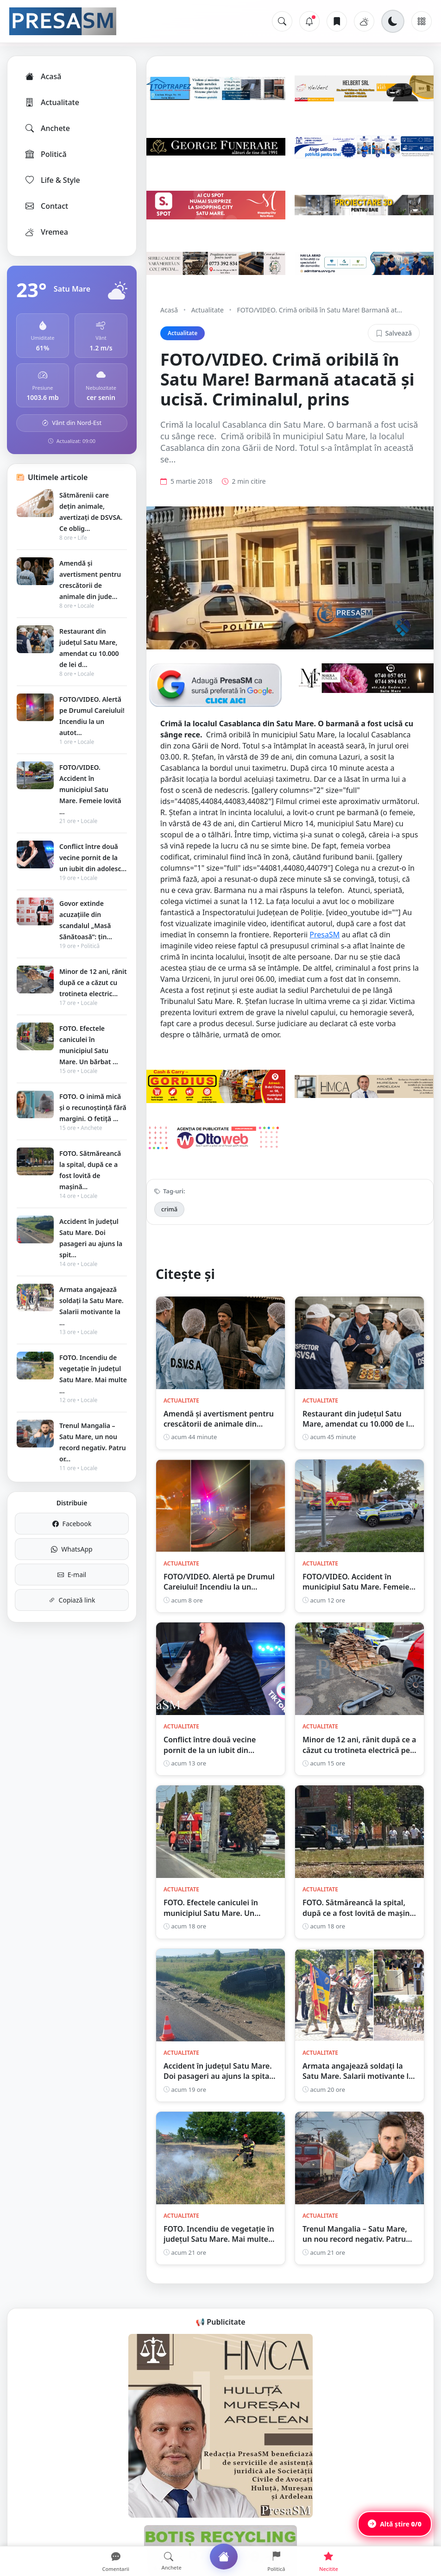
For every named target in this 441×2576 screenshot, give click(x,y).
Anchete (47, 128)
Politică (45, 154)
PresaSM (324, 934)
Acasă (42, 76)
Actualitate (51, 102)
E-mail (71, 1574)
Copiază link (72, 1600)
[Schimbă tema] (392, 21)
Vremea (46, 231)
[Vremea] (364, 21)
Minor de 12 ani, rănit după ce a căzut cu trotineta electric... (93, 982)
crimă (169, 1209)
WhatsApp (71, 1549)
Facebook (72, 1523)
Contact (46, 206)
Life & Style (52, 180)
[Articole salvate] (337, 21)
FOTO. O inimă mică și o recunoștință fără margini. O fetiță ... (92, 1107)
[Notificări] (309, 21)
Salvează (394, 333)
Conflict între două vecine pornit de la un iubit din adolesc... (92, 857)
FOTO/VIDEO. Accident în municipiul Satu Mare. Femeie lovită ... (90, 789)
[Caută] (282, 21)
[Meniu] (421, 21)
